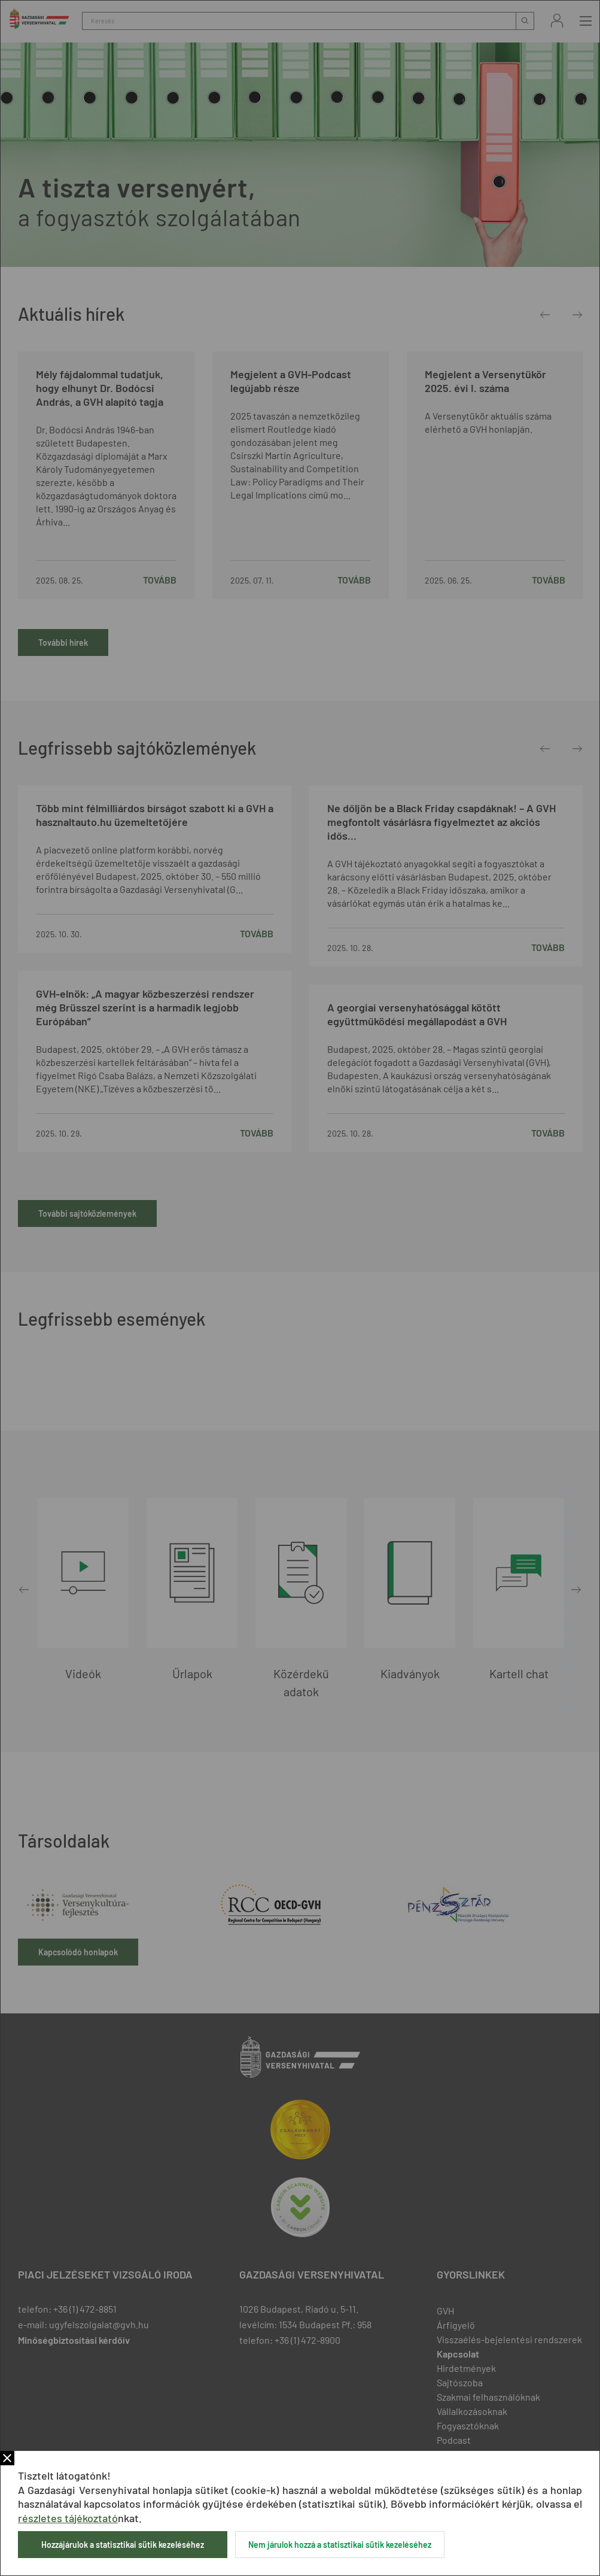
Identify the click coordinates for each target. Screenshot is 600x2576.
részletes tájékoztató (68, 2518)
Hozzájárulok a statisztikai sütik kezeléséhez (122, 2544)
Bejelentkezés (557, 20)
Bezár (7, 2458)
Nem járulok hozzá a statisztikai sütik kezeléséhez (339, 2544)
